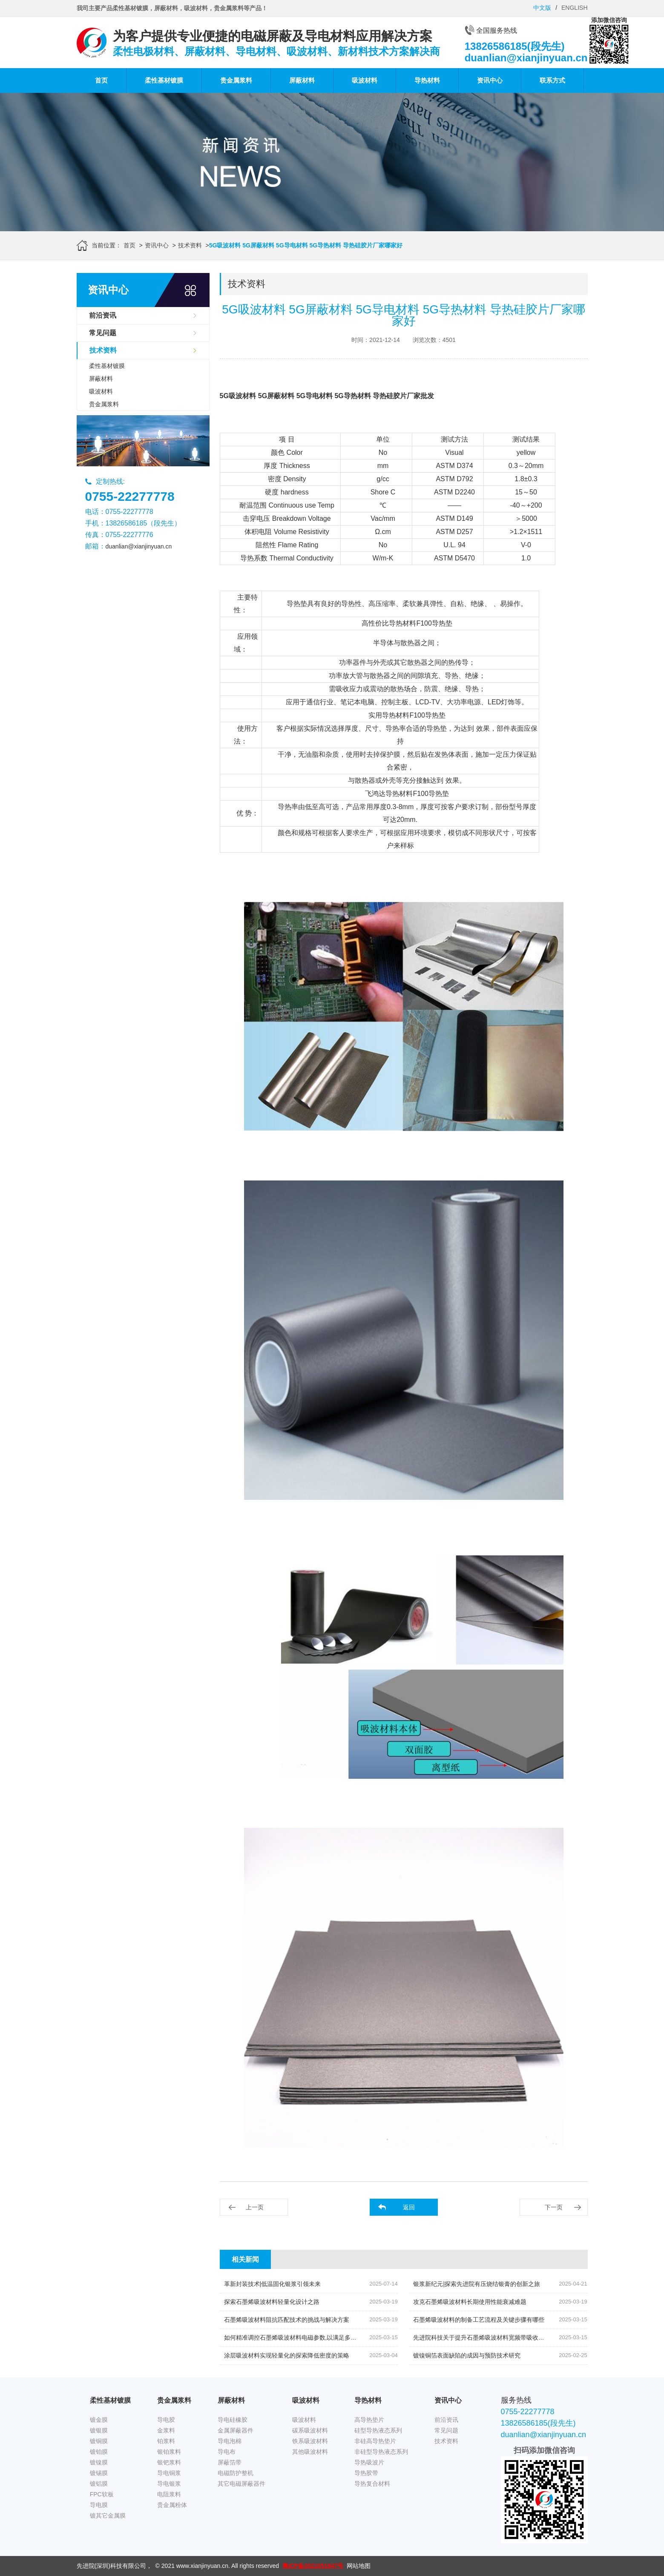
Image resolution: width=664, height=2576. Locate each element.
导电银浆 (169, 2483)
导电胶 (166, 2419)
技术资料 (190, 245)
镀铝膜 (99, 2483)
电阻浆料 (169, 2494)
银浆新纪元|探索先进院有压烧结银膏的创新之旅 (476, 2283)
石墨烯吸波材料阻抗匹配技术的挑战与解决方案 (286, 2319)
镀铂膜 (99, 2451)
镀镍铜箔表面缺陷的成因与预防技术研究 (466, 2355)
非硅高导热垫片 (375, 2441)
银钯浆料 (169, 2462)
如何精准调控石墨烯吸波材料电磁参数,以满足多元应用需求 (302, 2337)
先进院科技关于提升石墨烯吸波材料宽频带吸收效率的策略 (490, 2337)
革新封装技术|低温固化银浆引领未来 (272, 2283)
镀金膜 (99, 2419)
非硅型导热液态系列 (381, 2451)
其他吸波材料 (310, 2451)
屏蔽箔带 (229, 2462)
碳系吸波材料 (310, 2430)
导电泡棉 (229, 2441)
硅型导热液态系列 (378, 2430)
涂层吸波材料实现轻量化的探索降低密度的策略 (286, 2355)
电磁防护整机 (235, 2473)
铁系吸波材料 (310, 2441)
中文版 (542, 7)
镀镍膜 (99, 2462)
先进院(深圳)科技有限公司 (111, 2565)
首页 (101, 80)
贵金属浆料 (236, 80)
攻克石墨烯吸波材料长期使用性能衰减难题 (469, 2301)
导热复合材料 (372, 2483)
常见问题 (102, 332)
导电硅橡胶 (232, 2419)
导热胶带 (366, 2473)
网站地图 (359, 2565)
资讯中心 (490, 80)
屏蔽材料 (302, 80)
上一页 (255, 2207)
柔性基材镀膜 (164, 80)
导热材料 (427, 80)
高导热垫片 (369, 2419)
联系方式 (552, 80)
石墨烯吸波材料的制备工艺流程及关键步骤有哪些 (478, 2319)
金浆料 (166, 2430)
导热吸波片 (369, 2462)
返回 (409, 2207)
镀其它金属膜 (108, 2515)
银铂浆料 (169, 2451)
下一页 (554, 2207)
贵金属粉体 (172, 2504)
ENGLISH (574, 7)
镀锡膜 (99, 2473)
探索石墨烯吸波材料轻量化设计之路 (271, 2301)
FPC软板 (102, 2494)
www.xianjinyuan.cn (202, 2565)
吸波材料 (364, 80)
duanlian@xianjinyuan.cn (139, 546)
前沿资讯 (102, 315)
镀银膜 (99, 2430)
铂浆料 (166, 2441)
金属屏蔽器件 (235, 2430)
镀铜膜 (99, 2441)
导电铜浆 (169, 2473)
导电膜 (99, 2504)
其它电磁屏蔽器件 (241, 2483)
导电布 (227, 2451)
